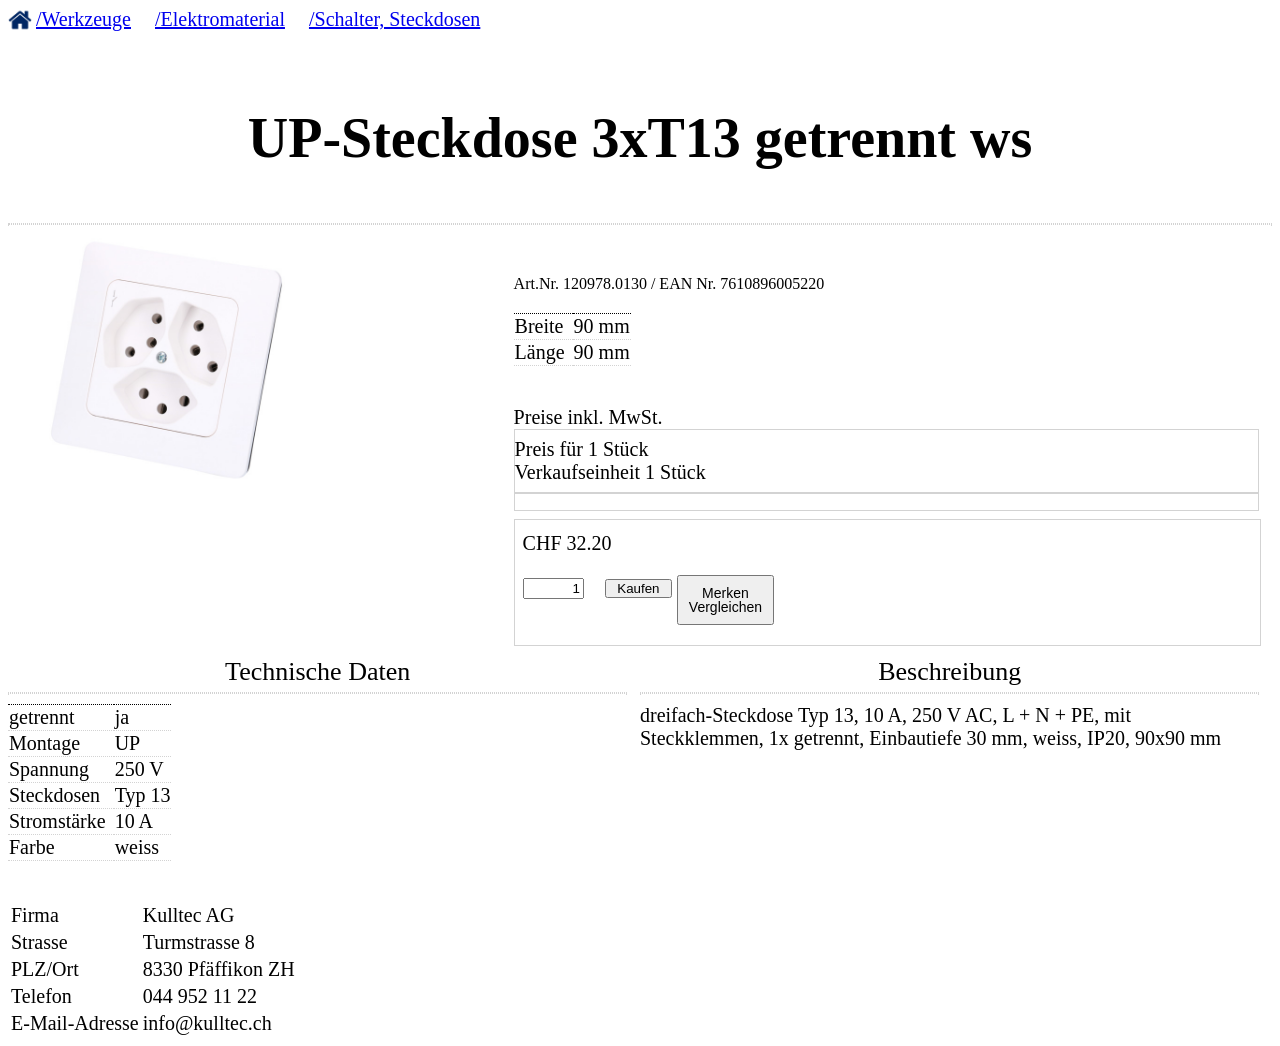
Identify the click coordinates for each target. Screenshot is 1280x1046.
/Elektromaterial (220, 19)
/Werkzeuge (83, 19)
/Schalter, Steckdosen (394, 19)
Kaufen (638, 588)
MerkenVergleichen (725, 600)
